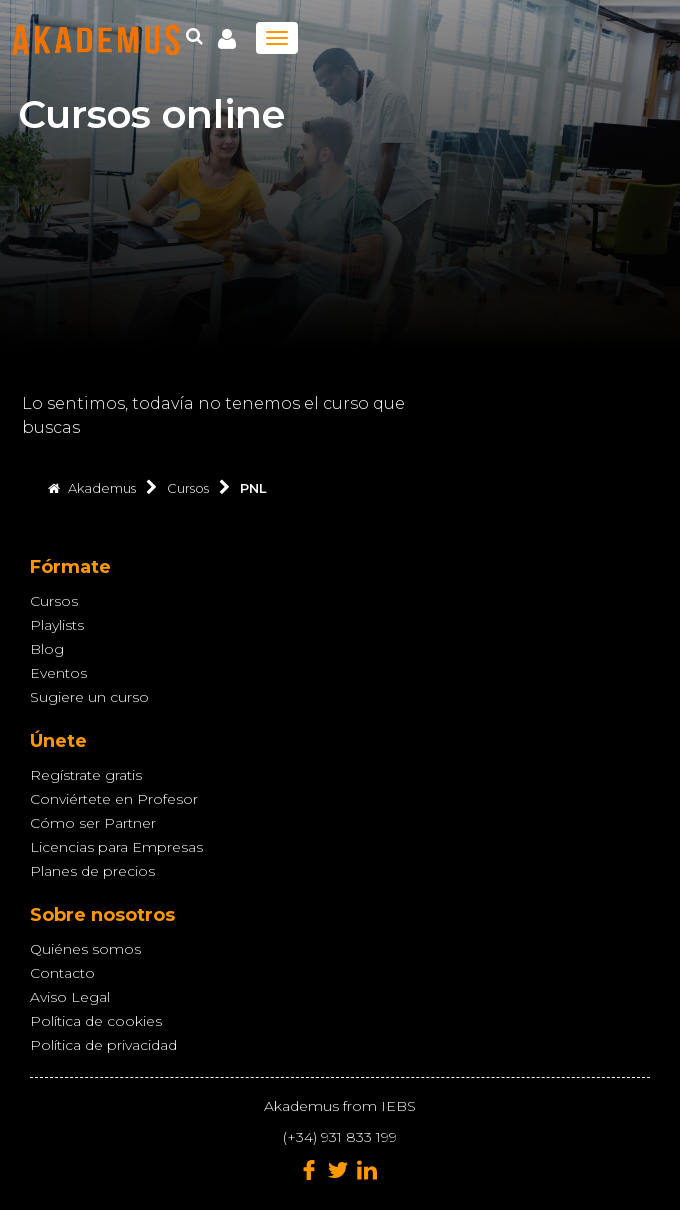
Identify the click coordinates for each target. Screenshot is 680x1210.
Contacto (62, 973)
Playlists (57, 625)
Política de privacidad (103, 1045)
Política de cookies (96, 1021)
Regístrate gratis (86, 775)
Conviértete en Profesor (114, 799)
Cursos (54, 601)
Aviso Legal (70, 997)
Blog (47, 649)
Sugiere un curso (89, 697)
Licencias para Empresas (116, 847)
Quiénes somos (85, 949)
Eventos (58, 673)
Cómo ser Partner (93, 823)
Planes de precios (92, 871)
